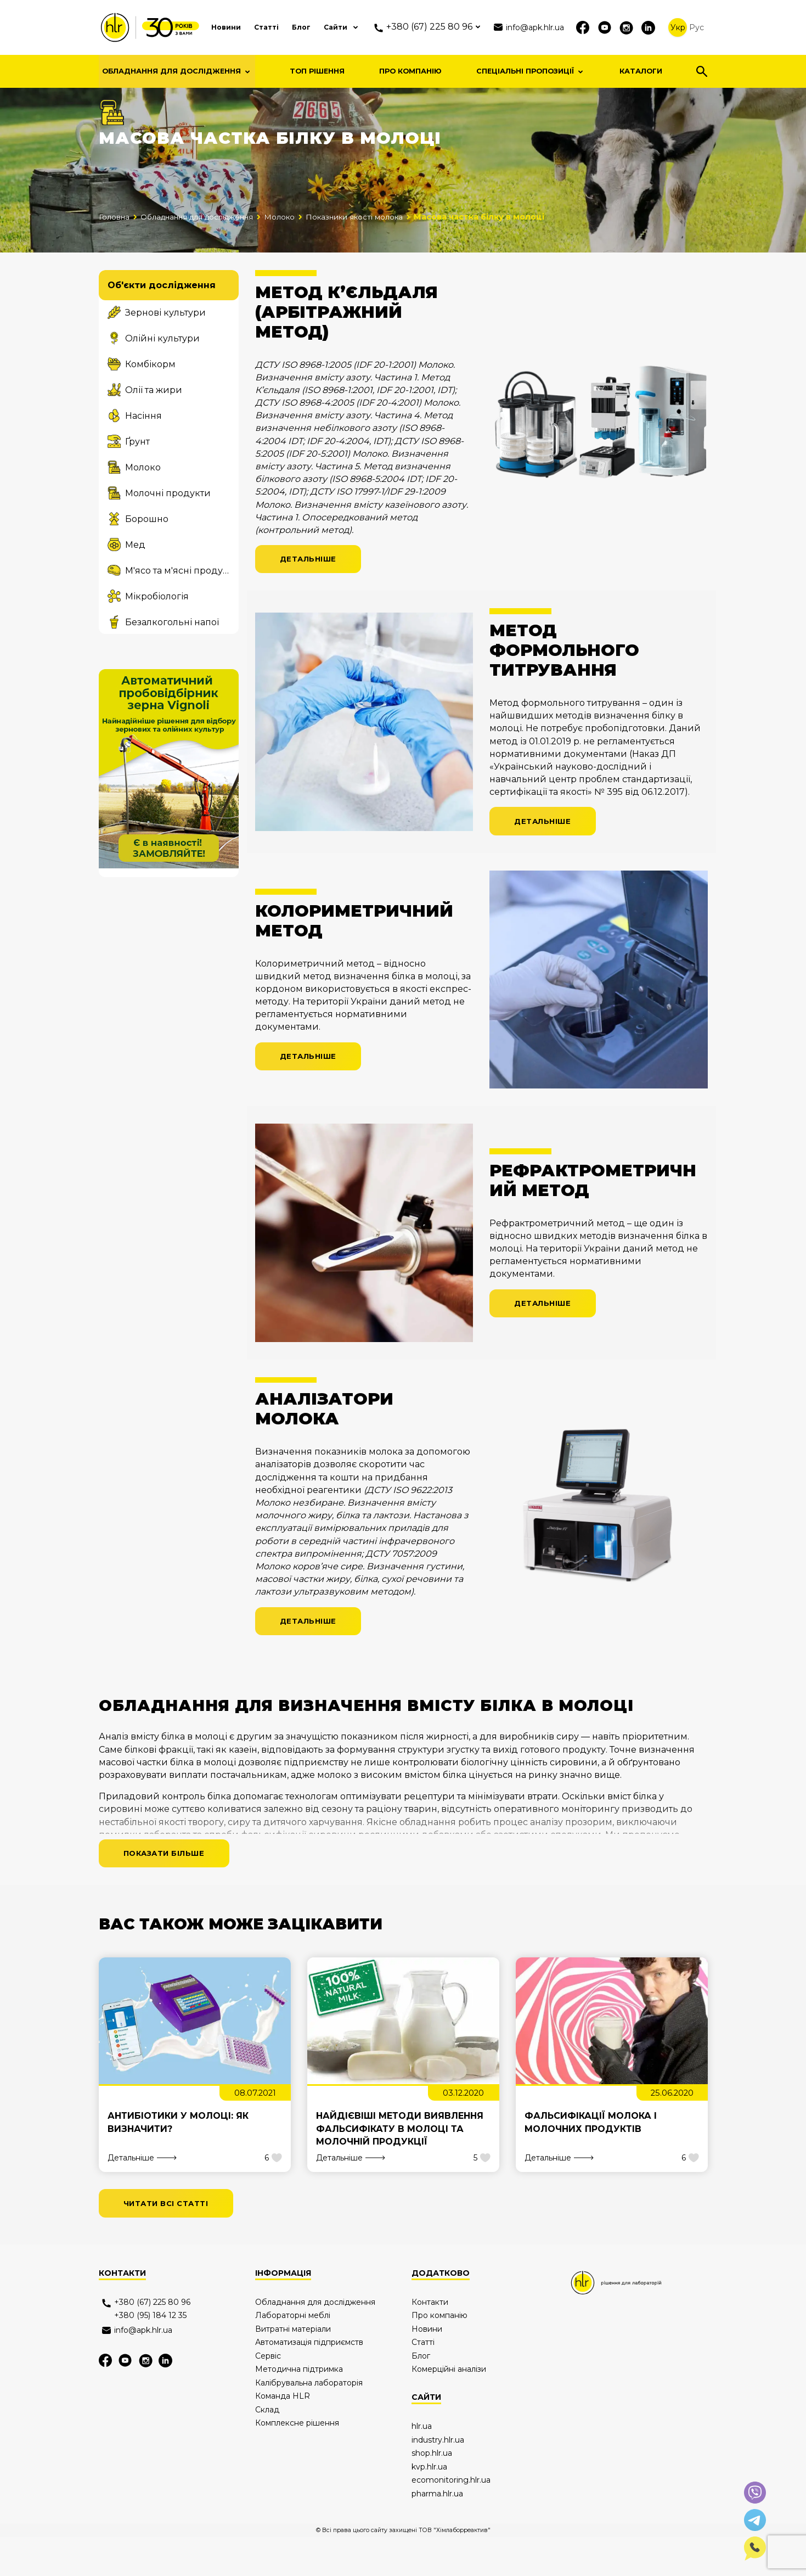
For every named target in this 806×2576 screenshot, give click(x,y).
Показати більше (168, 1888)
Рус (696, 27)
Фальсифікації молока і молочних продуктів (591, 2159)
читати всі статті (170, 2241)
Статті (247, 27)
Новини (203, 27)
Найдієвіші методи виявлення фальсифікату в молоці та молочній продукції (399, 2166)
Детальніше (311, 588)
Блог (285, 27)
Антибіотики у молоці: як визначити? (178, 2159)
